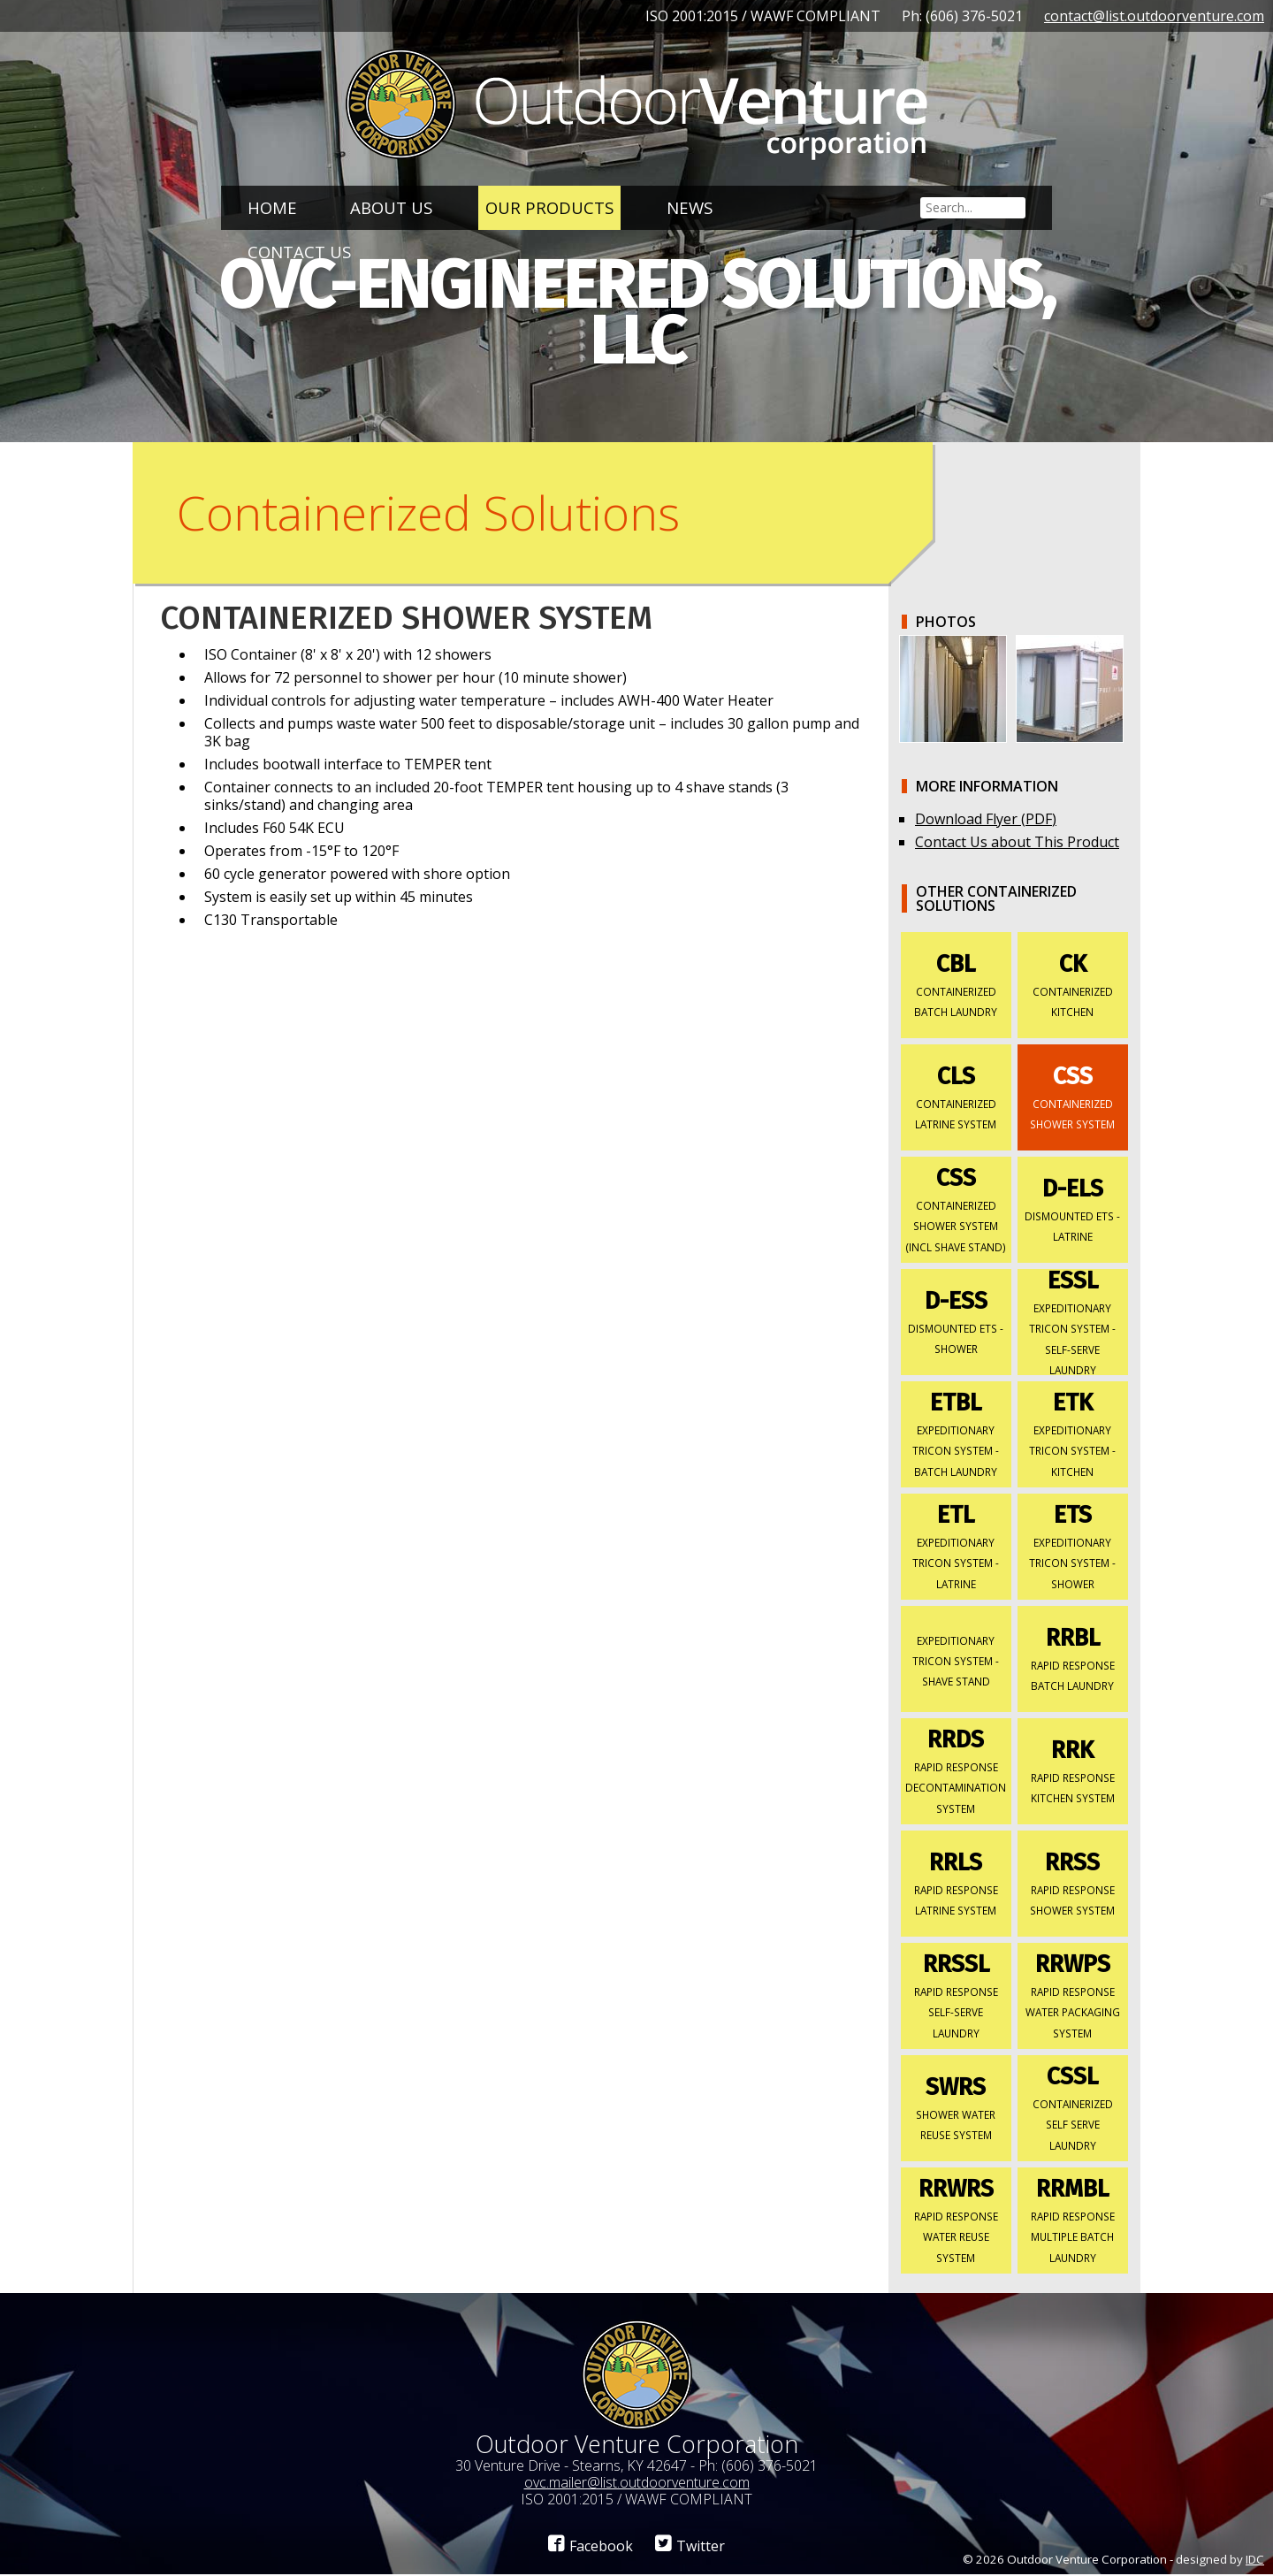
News (690, 207)
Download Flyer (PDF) (985, 820)
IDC (1255, 2561)
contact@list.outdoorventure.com (1154, 16)
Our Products (549, 207)
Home (272, 207)
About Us (391, 207)
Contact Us (299, 252)
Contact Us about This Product (1017, 843)
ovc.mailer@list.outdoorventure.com (637, 2484)
